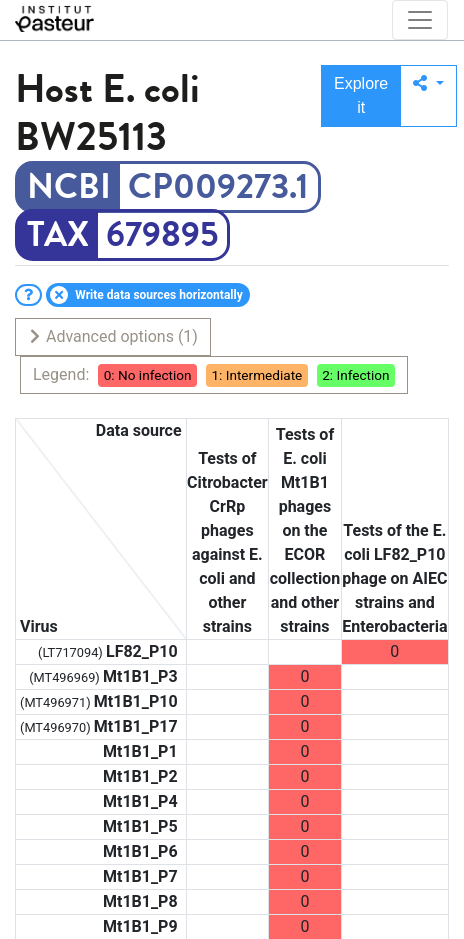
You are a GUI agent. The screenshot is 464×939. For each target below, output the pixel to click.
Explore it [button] (361, 95)
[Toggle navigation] (420, 20)
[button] (428, 96)
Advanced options (112, 336)
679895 (162, 235)
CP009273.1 (218, 187)
